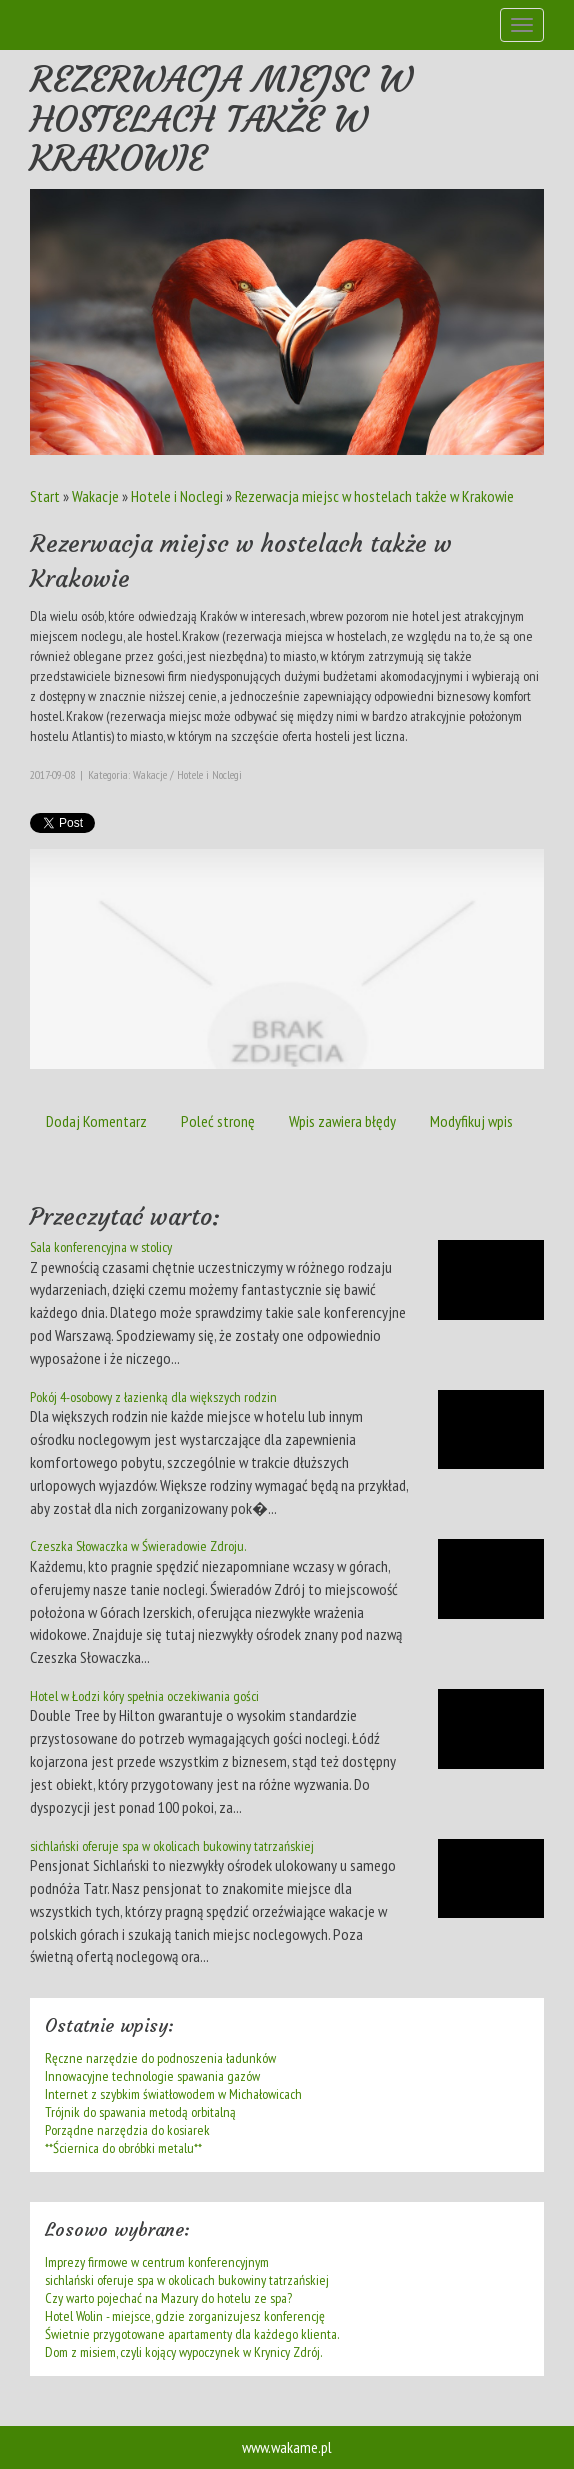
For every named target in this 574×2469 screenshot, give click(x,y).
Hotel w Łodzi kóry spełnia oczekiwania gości (144, 1696)
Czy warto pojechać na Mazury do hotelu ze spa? (168, 2298)
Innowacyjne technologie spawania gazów (152, 2076)
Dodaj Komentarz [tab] (96, 1121)
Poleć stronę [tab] (218, 1121)
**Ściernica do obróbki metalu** (123, 2148)
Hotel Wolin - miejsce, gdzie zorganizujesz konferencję (185, 2316)
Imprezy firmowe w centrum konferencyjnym (157, 2262)
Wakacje (95, 496)
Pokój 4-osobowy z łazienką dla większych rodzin (153, 1397)
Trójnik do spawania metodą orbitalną (140, 2112)
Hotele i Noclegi (177, 496)
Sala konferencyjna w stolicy (101, 1247)
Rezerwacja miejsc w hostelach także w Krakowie (374, 496)
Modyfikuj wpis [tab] (471, 1121)
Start (45, 496)
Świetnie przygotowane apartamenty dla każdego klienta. (192, 2334)
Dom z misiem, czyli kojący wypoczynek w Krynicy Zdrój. (183, 2352)
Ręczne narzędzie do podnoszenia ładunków (160, 2058)
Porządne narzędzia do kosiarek (127, 2130)
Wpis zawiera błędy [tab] (342, 1121)
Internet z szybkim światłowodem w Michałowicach (173, 2094)
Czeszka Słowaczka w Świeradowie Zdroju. (138, 1546)
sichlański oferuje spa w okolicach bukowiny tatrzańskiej (172, 1846)
